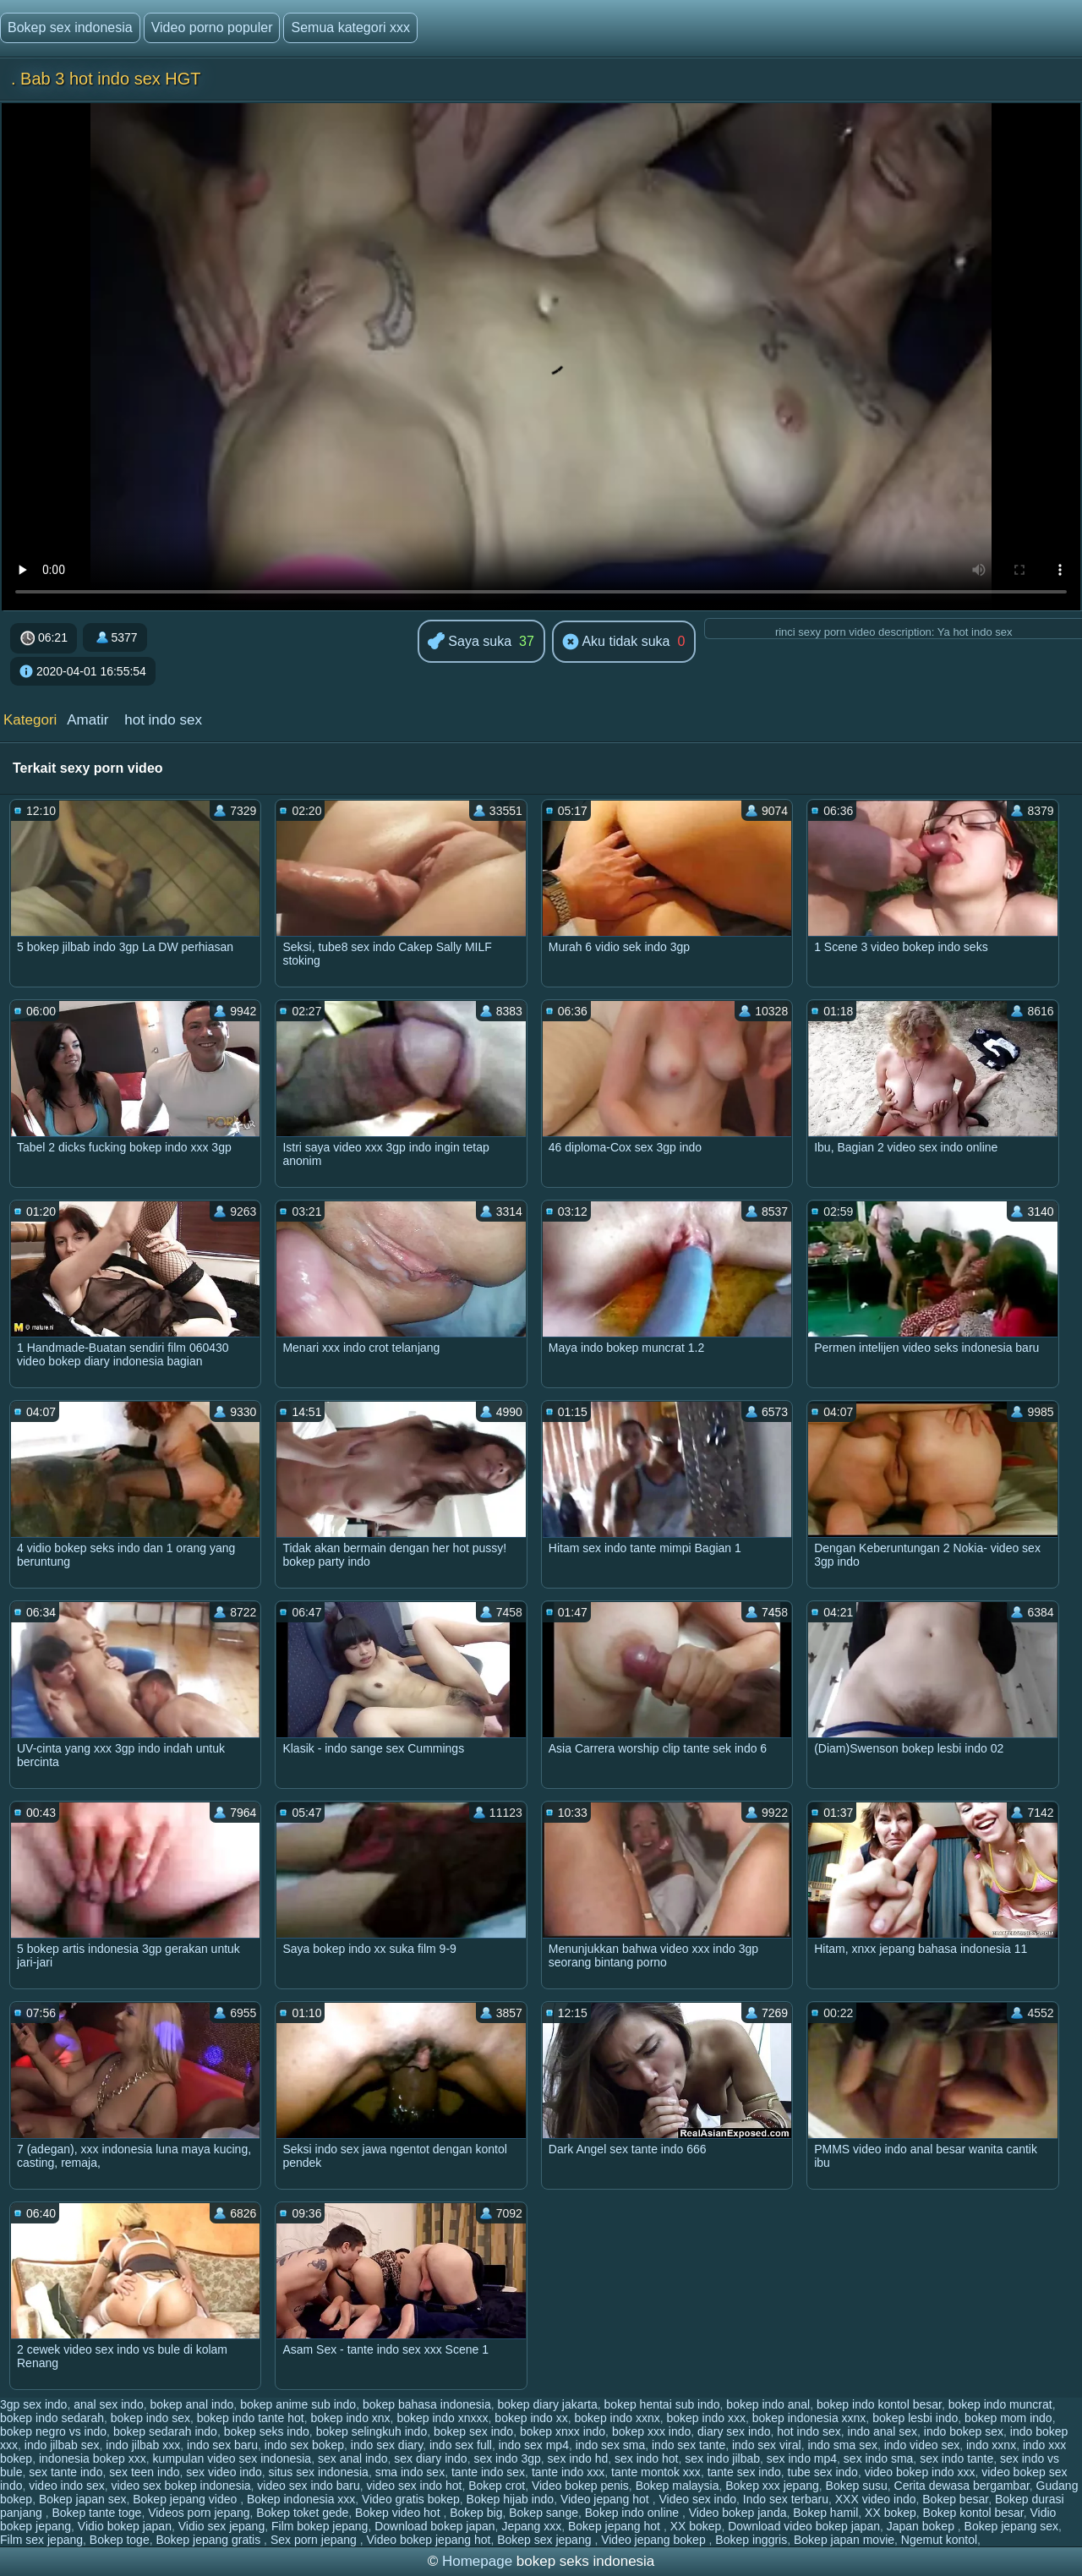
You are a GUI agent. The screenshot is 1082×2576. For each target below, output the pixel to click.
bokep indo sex (150, 2418)
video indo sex (67, 2485)
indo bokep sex (963, 2431)
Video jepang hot (606, 2499)
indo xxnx (991, 2445)
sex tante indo (65, 2472)
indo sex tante (688, 2445)
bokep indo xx (531, 2418)
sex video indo (224, 2472)
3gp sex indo (33, 2404)
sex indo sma (878, 2458)
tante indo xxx (568, 2472)
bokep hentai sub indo (662, 2404)
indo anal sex (883, 2431)
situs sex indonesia (319, 2472)
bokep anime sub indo (298, 2404)
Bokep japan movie (844, 2539)
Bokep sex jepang (545, 2539)
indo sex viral (766, 2445)
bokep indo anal (768, 2404)
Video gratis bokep (411, 2499)
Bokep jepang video (186, 2499)
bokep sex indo (473, 2431)
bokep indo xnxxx (442, 2418)
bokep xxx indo (651, 2431)
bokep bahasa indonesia (427, 2404)
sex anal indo (353, 2458)
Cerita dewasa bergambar (962, 2485)
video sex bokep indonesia (181, 2485)
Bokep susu (857, 2485)
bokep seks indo (266, 2431)
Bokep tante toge (97, 2512)
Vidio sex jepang (221, 2526)
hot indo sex (163, 720)
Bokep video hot (399, 2512)
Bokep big (476, 2512)
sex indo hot (647, 2458)
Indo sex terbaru (785, 2499)
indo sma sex (842, 2445)
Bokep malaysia (677, 2485)
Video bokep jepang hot (429, 2539)
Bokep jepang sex (1011, 2526)
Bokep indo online (633, 2512)
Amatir (87, 720)
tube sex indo (823, 2472)
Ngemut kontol (939, 2539)
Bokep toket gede (302, 2512)
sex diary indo (430, 2458)
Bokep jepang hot (616, 2526)
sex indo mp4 (802, 2458)
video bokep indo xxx (920, 2472)
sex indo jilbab (722, 2458)
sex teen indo (144, 2472)
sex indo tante (956, 2458)
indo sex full (460, 2445)
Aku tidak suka (616, 642)
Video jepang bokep (654, 2539)
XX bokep (890, 2512)
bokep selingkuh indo (372, 2431)
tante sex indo (744, 2472)
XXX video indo (875, 2499)
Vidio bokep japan (125, 2526)
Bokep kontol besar (973, 2512)
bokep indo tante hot (250, 2418)
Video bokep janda (738, 2512)
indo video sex (922, 2445)
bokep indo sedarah (52, 2418)
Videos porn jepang (198, 2512)
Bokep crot (496, 2485)
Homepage (477, 2561)
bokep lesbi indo (915, 2418)
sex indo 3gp (506, 2458)
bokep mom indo (1008, 2418)
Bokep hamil (825, 2512)
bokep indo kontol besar (879, 2404)
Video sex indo (697, 2499)
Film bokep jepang (319, 2526)
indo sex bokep (304, 2445)
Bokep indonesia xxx (301, 2499)
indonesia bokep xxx (92, 2458)
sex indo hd (578, 2458)
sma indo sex (410, 2472)
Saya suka (469, 642)
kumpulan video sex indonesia (232, 2458)
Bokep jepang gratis (210, 2539)
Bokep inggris (751, 2539)
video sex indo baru (308, 2485)
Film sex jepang (41, 2539)
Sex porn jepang (315, 2539)
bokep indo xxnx (617, 2418)
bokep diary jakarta (548, 2404)
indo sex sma (610, 2445)
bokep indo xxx (706, 2418)
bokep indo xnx (350, 2418)
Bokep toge (120, 2539)
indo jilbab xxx (143, 2445)
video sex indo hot (414, 2485)
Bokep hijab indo (511, 2499)
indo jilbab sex (62, 2445)
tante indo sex (488, 2472)
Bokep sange (543, 2512)
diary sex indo (733, 2431)
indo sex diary (387, 2445)
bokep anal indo (191, 2404)
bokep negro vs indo (53, 2431)
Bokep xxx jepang (772, 2485)
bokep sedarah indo (165, 2431)
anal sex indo (109, 2404)
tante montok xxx (656, 2472)
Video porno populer (212, 27)
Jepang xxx (531, 2526)
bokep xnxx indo (562, 2431)
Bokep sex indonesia (70, 27)
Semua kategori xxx (350, 27)
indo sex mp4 (534, 2445)
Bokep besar (955, 2499)
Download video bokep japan (804, 2526)
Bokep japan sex (83, 2499)
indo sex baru (222, 2445)
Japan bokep (922, 2526)
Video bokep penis (580, 2485)
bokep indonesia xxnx (809, 2418)
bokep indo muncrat (1000, 2404)
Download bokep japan (434, 2526)
